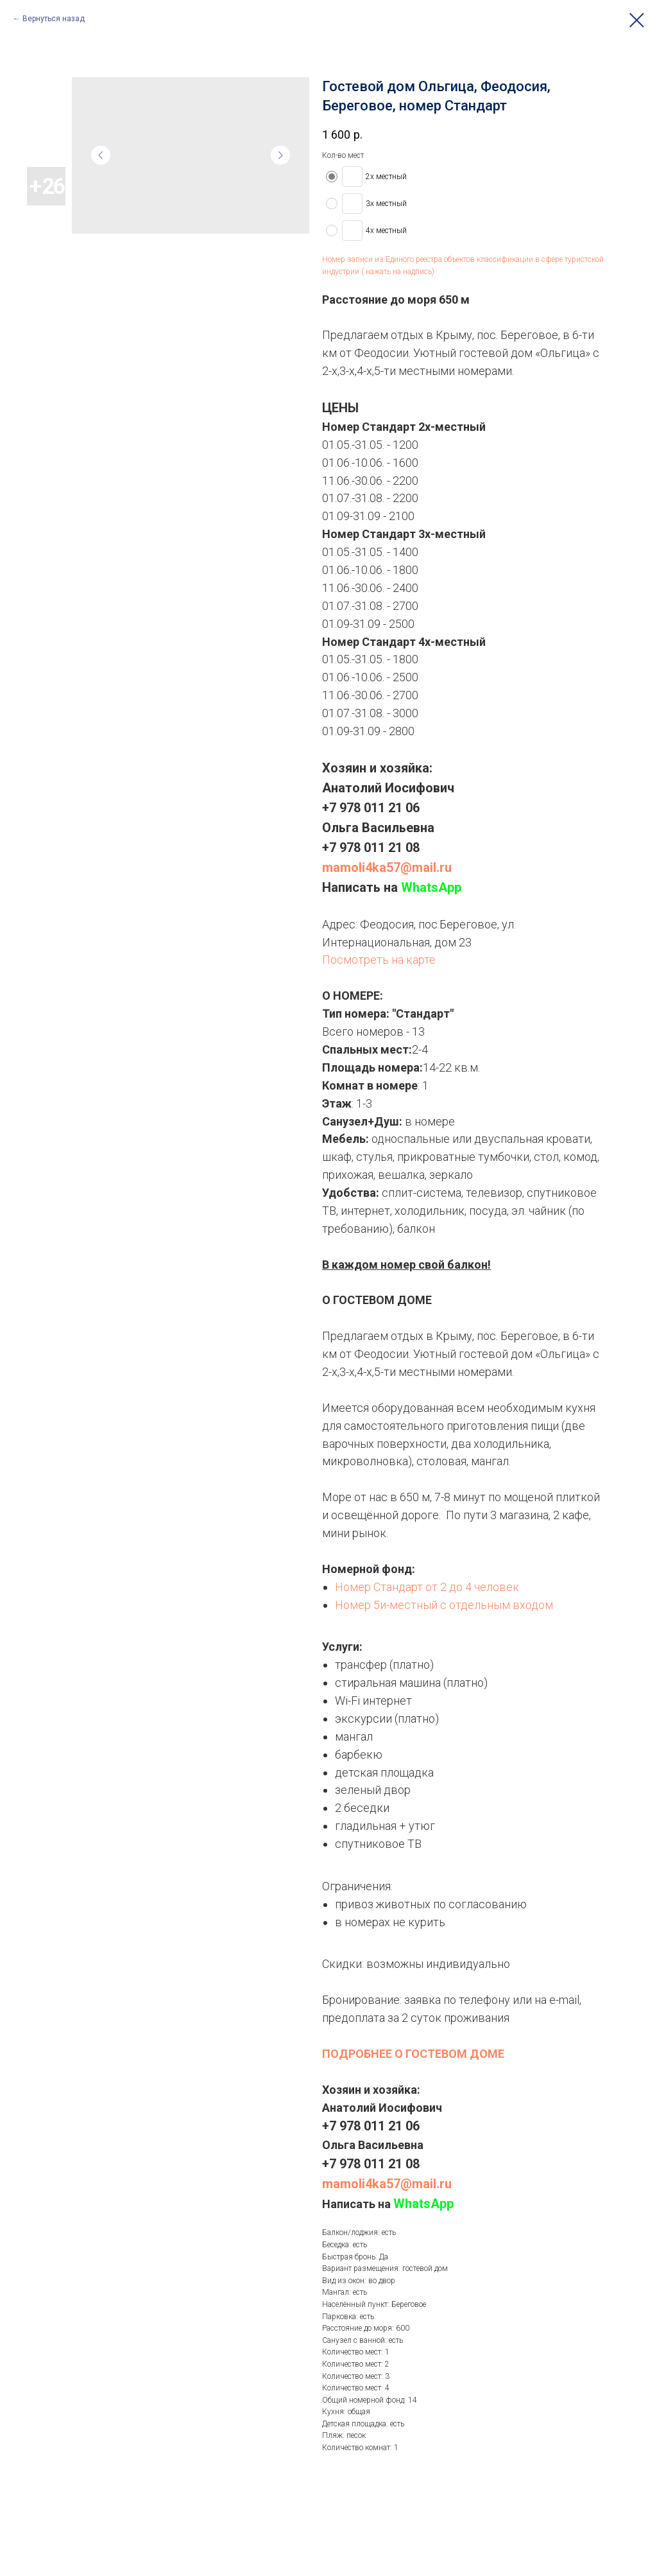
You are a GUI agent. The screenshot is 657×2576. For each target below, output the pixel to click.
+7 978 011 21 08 (371, 847)
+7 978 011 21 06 (371, 807)
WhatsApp (431, 887)
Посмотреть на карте (379, 959)
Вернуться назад (53, 18)
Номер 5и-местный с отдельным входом (444, 1605)
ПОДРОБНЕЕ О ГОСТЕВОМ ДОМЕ (413, 2053)
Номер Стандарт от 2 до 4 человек (427, 1587)
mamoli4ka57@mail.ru (387, 867)
